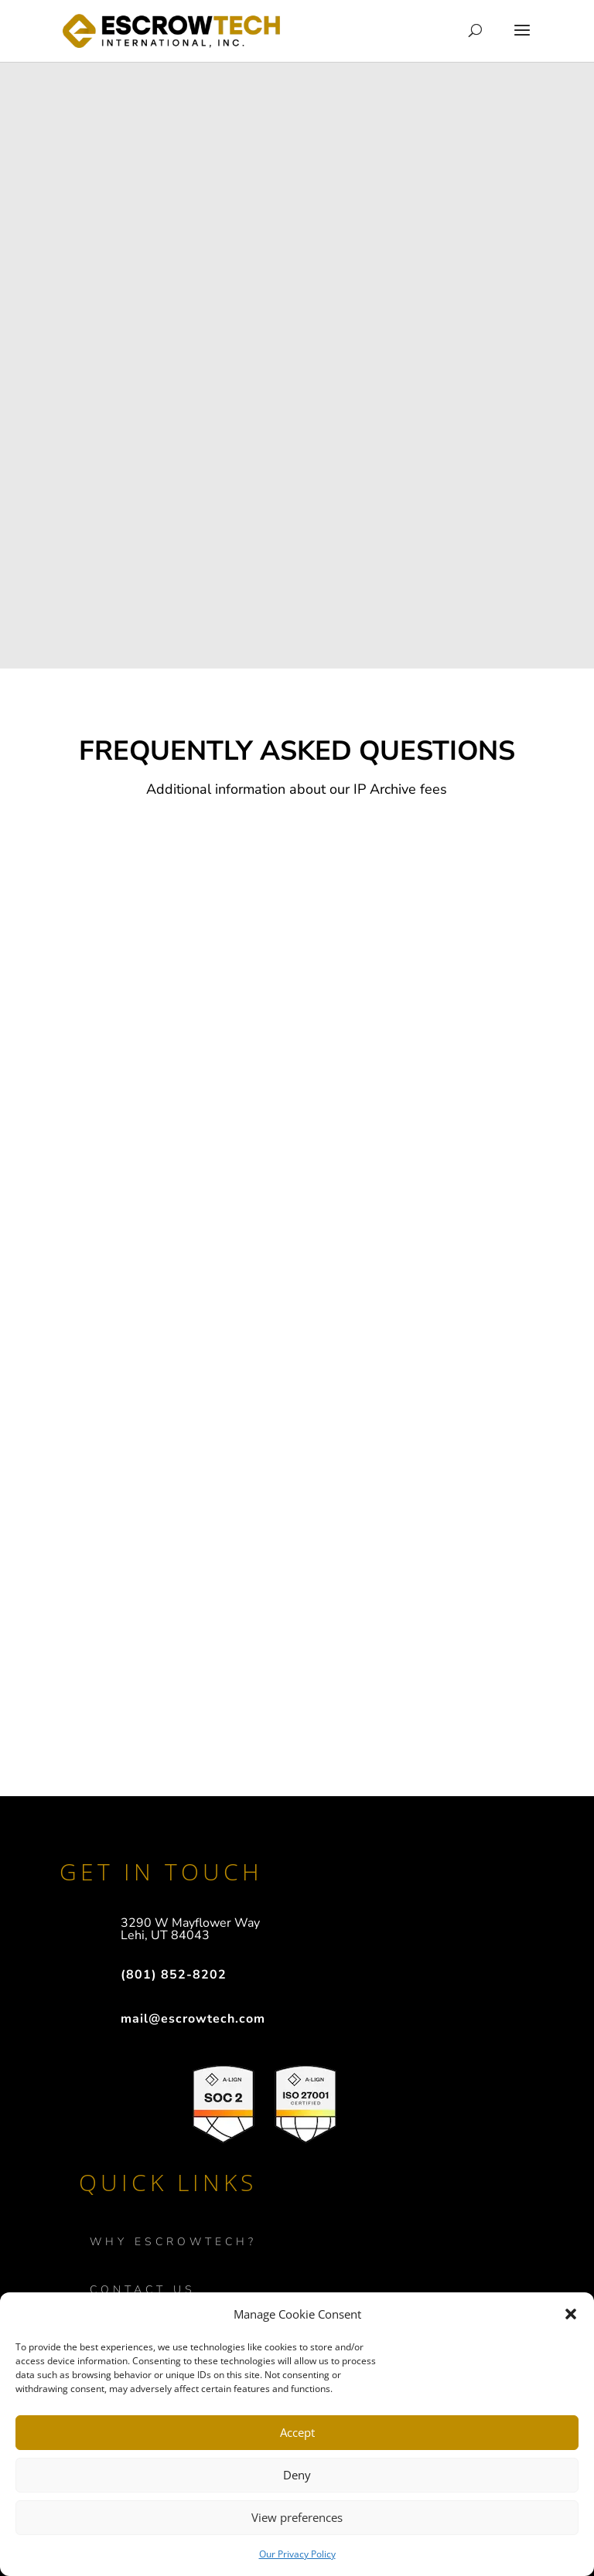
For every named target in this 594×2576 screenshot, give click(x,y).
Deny (297, 2474)
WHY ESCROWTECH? (173, 2241)
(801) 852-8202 (174, 1974)
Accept (297, 2432)
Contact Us (143, 2289)
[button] (571, 2314)
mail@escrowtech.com (193, 2018)
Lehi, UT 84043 (165, 1935)
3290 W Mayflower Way (190, 1922)
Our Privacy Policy (297, 2554)
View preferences (297, 2517)
